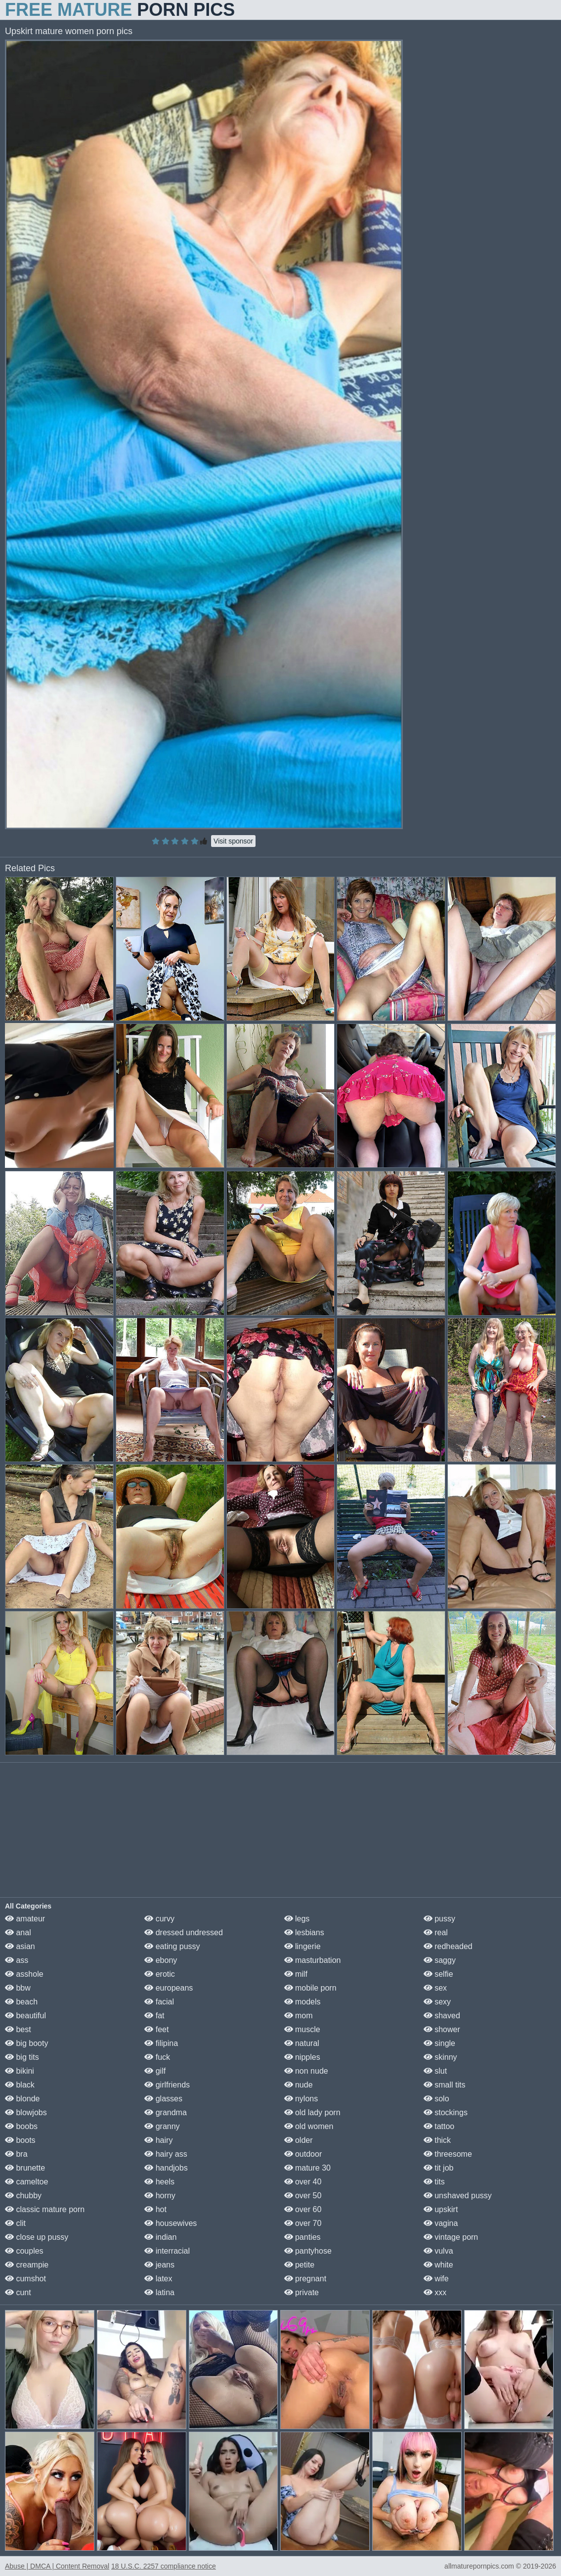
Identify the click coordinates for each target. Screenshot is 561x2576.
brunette (25, 2168)
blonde (22, 2098)
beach (21, 2002)
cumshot (25, 2278)
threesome (448, 2154)
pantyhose (308, 2251)
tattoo (439, 2126)
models (302, 2002)
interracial (167, 2251)
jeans (159, 2265)
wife (436, 2278)
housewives (170, 2223)
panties (302, 2237)
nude (298, 2085)
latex (158, 2278)
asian (20, 1946)
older (298, 2140)
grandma (165, 2112)
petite (299, 2265)
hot (155, 2209)
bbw (18, 1988)
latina (159, 2292)
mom (298, 2015)
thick (437, 2140)
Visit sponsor (233, 841)
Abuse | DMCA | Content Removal (57, 2566)
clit (15, 2223)
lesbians (304, 1932)
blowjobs (26, 2112)
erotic (159, 1974)
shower (442, 2029)
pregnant (305, 2278)
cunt (18, 2292)
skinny (440, 2057)
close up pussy (36, 2237)
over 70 (303, 2223)
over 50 (303, 2195)
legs (297, 1918)
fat (154, 2015)
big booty (26, 2043)
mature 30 (307, 2168)
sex (435, 1988)
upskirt (441, 2209)
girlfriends (167, 2085)
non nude (306, 2071)
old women (309, 2126)
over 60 (303, 2209)
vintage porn (451, 2237)
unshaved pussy (458, 2195)
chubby (23, 2195)
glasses (163, 2098)
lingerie (302, 1946)
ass (16, 1960)
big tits (22, 2057)
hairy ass (165, 2154)
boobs (21, 2126)
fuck (157, 2057)
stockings (446, 2112)
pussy (439, 1918)
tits (434, 2181)
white (438, 2265)
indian (160, 2237)
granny (161, 2126)
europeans (168, 1988)
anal (18, 1932)
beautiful (25, 2015)
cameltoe (26, 2181)
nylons (301, 2098)
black (20, 2085)
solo (436, 2098)
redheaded (448, 1946)
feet (156, 2029)
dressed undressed (183, 1932)
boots (20, 2140)
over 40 (303, 2181)
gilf (155, 2071)
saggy (440, 1960)
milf (295, 1974)
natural (301, 2043)
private (301, 2292)
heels (159, 2181)
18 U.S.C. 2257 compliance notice (163, 2566)
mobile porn (310, 1988)
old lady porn (312, 2112)
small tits (445, 2085)
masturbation (312, 1960)
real (436, 1932)
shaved (442, 2015)
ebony (160, 1960)
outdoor (303, 2154)
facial (159, 2002)
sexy (437, 2002)
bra (16, 2154)
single (439, 2043)
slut (435, 2071)
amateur (25, 1918)
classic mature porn (45, 2209)
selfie (438, 1974)
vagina (441, 2223)
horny (159, 2195)
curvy (159, 1918)
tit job (439, 2168)
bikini (19, 2071)
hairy (158, 2140)
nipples (302, 2057)
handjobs (165, 2168)
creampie (26, 2265)
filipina (161, 2043)
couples (24, 2251)
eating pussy (172, 1946)
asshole (24, 1974)
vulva (438, 2251)
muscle (302, 2029)
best (18, 2029)
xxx (435, 2292)
